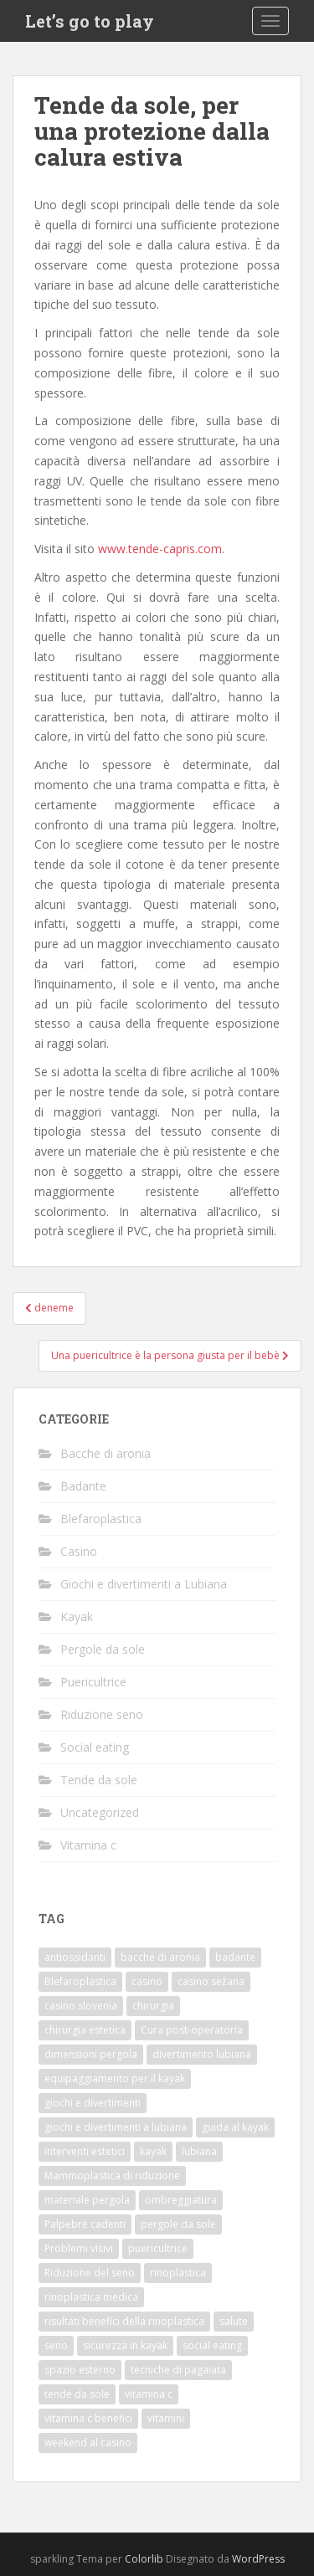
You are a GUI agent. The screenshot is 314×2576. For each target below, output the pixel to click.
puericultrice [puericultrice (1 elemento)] (158, 2248)
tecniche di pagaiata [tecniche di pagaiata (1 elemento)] (178, 2370)
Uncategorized (99, 1812)
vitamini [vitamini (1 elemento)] (165, 2418)
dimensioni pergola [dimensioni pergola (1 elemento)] (90, 2054)
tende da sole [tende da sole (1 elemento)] (77, 2394)
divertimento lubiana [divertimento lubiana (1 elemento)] (201, 2054)
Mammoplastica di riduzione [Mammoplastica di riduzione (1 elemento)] (112, 2175)
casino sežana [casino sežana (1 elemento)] (211, 1981)
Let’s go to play (89, 21)
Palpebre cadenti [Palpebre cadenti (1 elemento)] (85, 2224)
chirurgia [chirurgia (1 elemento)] (153, 2006)
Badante (83, 1486)
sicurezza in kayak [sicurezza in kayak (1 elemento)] (125, 2345)
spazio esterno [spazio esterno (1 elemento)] (80, 2370)
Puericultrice (93, 1682)
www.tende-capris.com (160, 549)
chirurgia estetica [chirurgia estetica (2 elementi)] (85, 2030)
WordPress (258, 2559)
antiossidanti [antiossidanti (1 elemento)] (75, 1957)
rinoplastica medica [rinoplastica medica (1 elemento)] (91, 2297)
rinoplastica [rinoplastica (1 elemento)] (178, 2273)
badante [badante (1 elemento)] (235, 1957)
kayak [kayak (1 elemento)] (153, 2151)
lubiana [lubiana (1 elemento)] (199, 2151)
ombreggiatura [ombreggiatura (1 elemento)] (181, 2200)
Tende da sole (98, 1780)
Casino (78, 1551)
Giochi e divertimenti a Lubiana (143, 1584)
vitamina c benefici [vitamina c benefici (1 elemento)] (88, 2418)
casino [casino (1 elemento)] (146, 1981)
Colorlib (144, 2559)
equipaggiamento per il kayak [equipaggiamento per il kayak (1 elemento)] (114, 2078)
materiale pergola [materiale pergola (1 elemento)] (87, 2200)
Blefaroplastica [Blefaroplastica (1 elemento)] (80, 1981)
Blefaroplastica (101, 1519)
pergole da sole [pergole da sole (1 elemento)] (178, 2224)
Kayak (76, 1616)
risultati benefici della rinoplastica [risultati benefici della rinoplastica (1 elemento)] (124, 2321)
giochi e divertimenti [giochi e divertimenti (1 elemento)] (92, 2103)
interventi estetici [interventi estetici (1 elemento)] (84, 2151)
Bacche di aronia (105, 1453)
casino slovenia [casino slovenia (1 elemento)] (80, 2006)
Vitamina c (88, 1845)
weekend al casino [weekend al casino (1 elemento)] (87, 2442)
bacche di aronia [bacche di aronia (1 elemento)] (160, 1957)
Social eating (94, 1747)
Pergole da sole (102, 1649)
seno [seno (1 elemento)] (56, 2345)
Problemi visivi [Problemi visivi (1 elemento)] (78, 2248)
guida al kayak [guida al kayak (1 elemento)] (235, 2127)
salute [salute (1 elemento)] (233, 2321)
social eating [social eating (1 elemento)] (212, 2345)
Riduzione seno (101, 1714)
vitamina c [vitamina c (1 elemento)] (148, 2394)
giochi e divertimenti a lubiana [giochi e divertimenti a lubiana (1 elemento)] (115, 2127)
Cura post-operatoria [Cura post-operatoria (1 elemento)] (192, 2030)
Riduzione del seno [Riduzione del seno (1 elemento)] (89, 2273)
